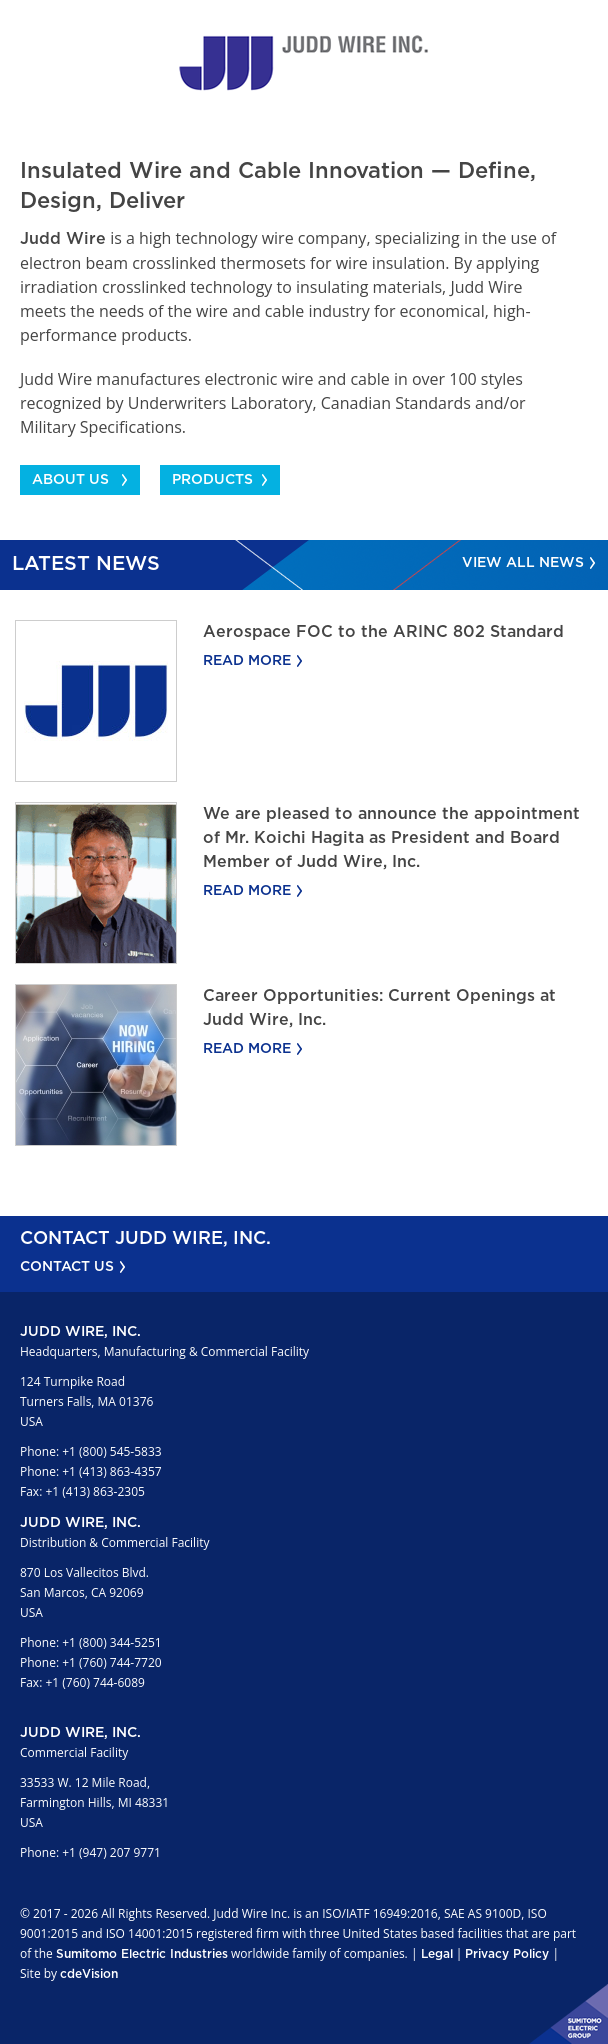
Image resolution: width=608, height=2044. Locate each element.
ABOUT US (70, 480)
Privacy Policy (507, 1954)
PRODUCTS (212, 480)
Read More (247, 661)
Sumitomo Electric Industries (142, 1954)
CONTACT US (67, 1267)
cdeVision (89, 1974)
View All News (523, 563)
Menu (583, 25)
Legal (437, 1954)
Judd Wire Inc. (304, 63)
